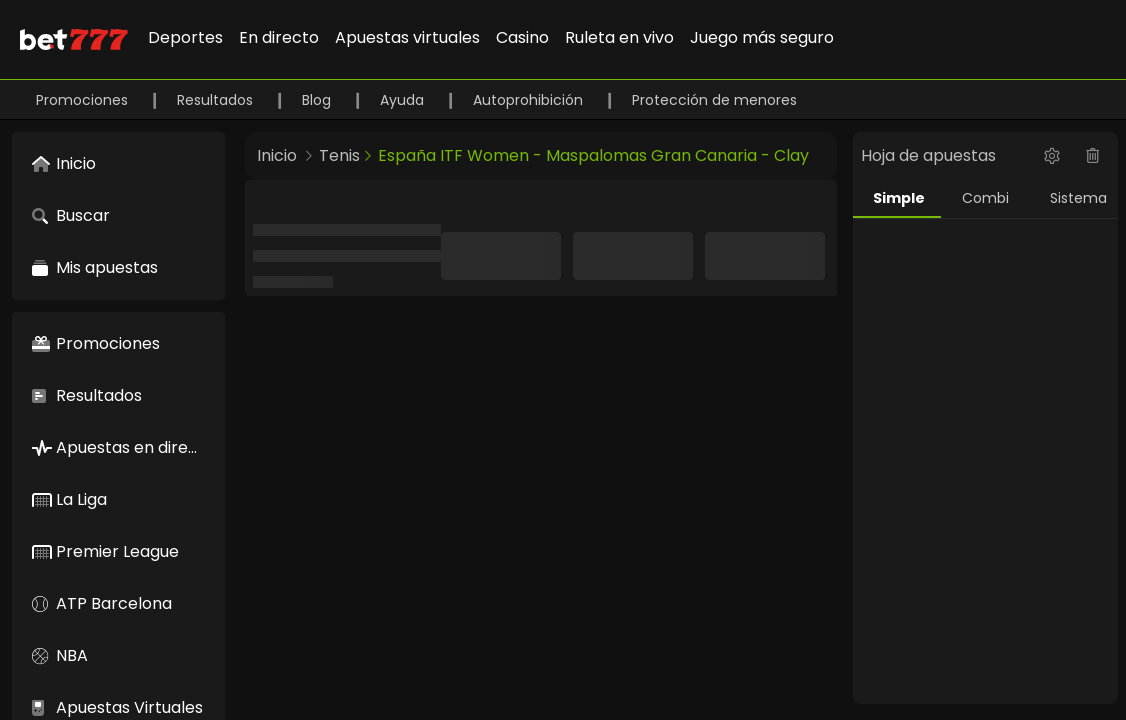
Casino (522, 37)
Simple (899, 198)
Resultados (217, 100)
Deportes (185, 37)
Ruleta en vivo (619, 37)
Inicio (277, 155)
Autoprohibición (530, 100)
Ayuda (404, 100)
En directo (279, 37)
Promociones (84, 100)
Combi (985, 198)
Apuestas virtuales (407, 37)
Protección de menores (714, 100)
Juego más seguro (762, 37)
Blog (318, 100)
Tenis (339, 155)
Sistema (1078, 198)
